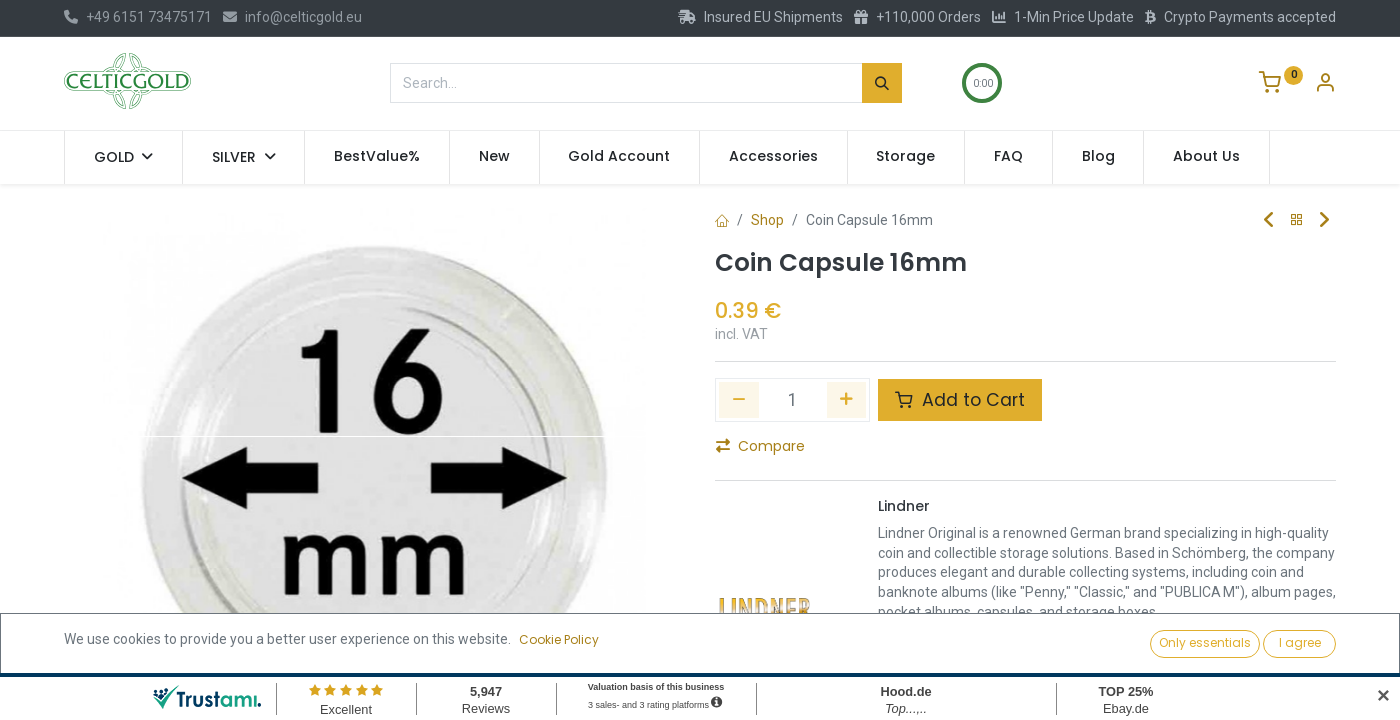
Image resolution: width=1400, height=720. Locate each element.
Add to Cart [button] (960, 400)
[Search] (882, 83)
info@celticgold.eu (292, 17)
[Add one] (847, 400)
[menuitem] (377, 157)
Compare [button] (760, 446)
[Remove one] (739, 400)
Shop (767, 220)
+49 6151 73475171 (138, 17)
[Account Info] (1325, 85)
